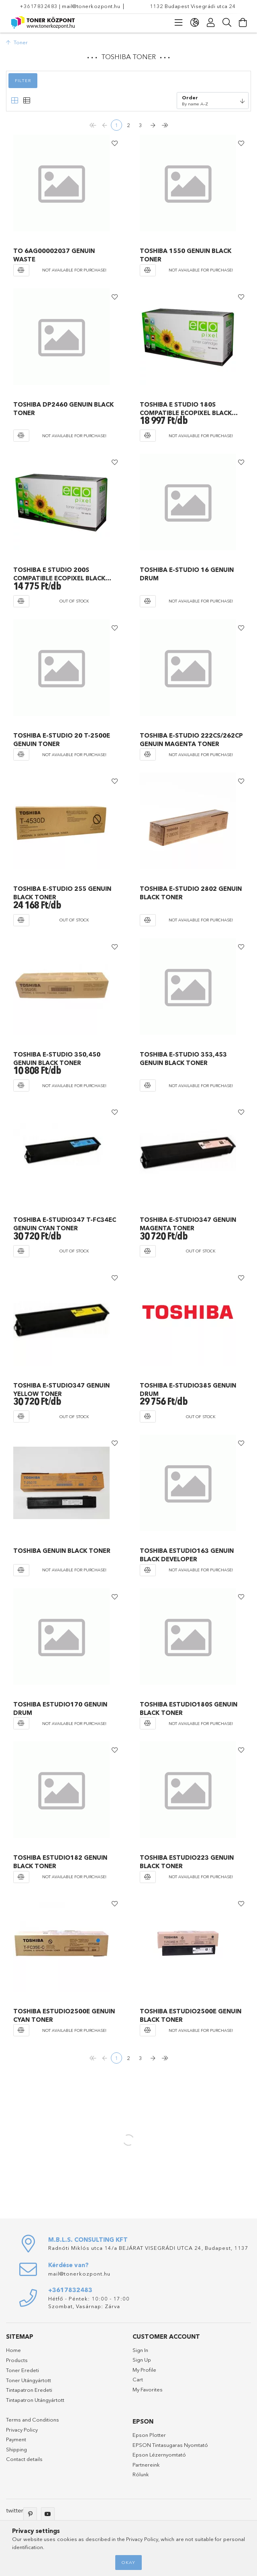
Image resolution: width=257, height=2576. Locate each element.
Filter (23, 80)
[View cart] (243, 22)
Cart (138, 2378)
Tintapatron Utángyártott (35, 2398)
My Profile (144, 2368)
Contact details (24, 2458)
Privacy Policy (22, 2428)
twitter (14, 2509)
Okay (128, 2562)
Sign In (140, 2349)
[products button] (179, 22)
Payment (16, 2438)
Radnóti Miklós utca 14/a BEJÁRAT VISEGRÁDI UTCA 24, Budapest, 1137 (148, 2247)
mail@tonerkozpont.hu (91, 6)
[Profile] (211, 22)
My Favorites (148, 2388)
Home (13, 2349)
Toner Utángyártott (28, 2379)
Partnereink (146, 2463)
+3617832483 (39, 6)
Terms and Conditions (32, 2418)
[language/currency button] (195, 22)
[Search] (227, 22)
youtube (48, 2513)
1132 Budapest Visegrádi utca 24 (193, 6)
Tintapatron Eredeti (29, 2388)
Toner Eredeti (22, 2369)
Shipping (16, 2448)
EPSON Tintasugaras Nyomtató (170, 2443)
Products (17, 2359)
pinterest (30, 2513)
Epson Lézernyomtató (159, 2453)
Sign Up (142, 2358)
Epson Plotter (149, 2433)
